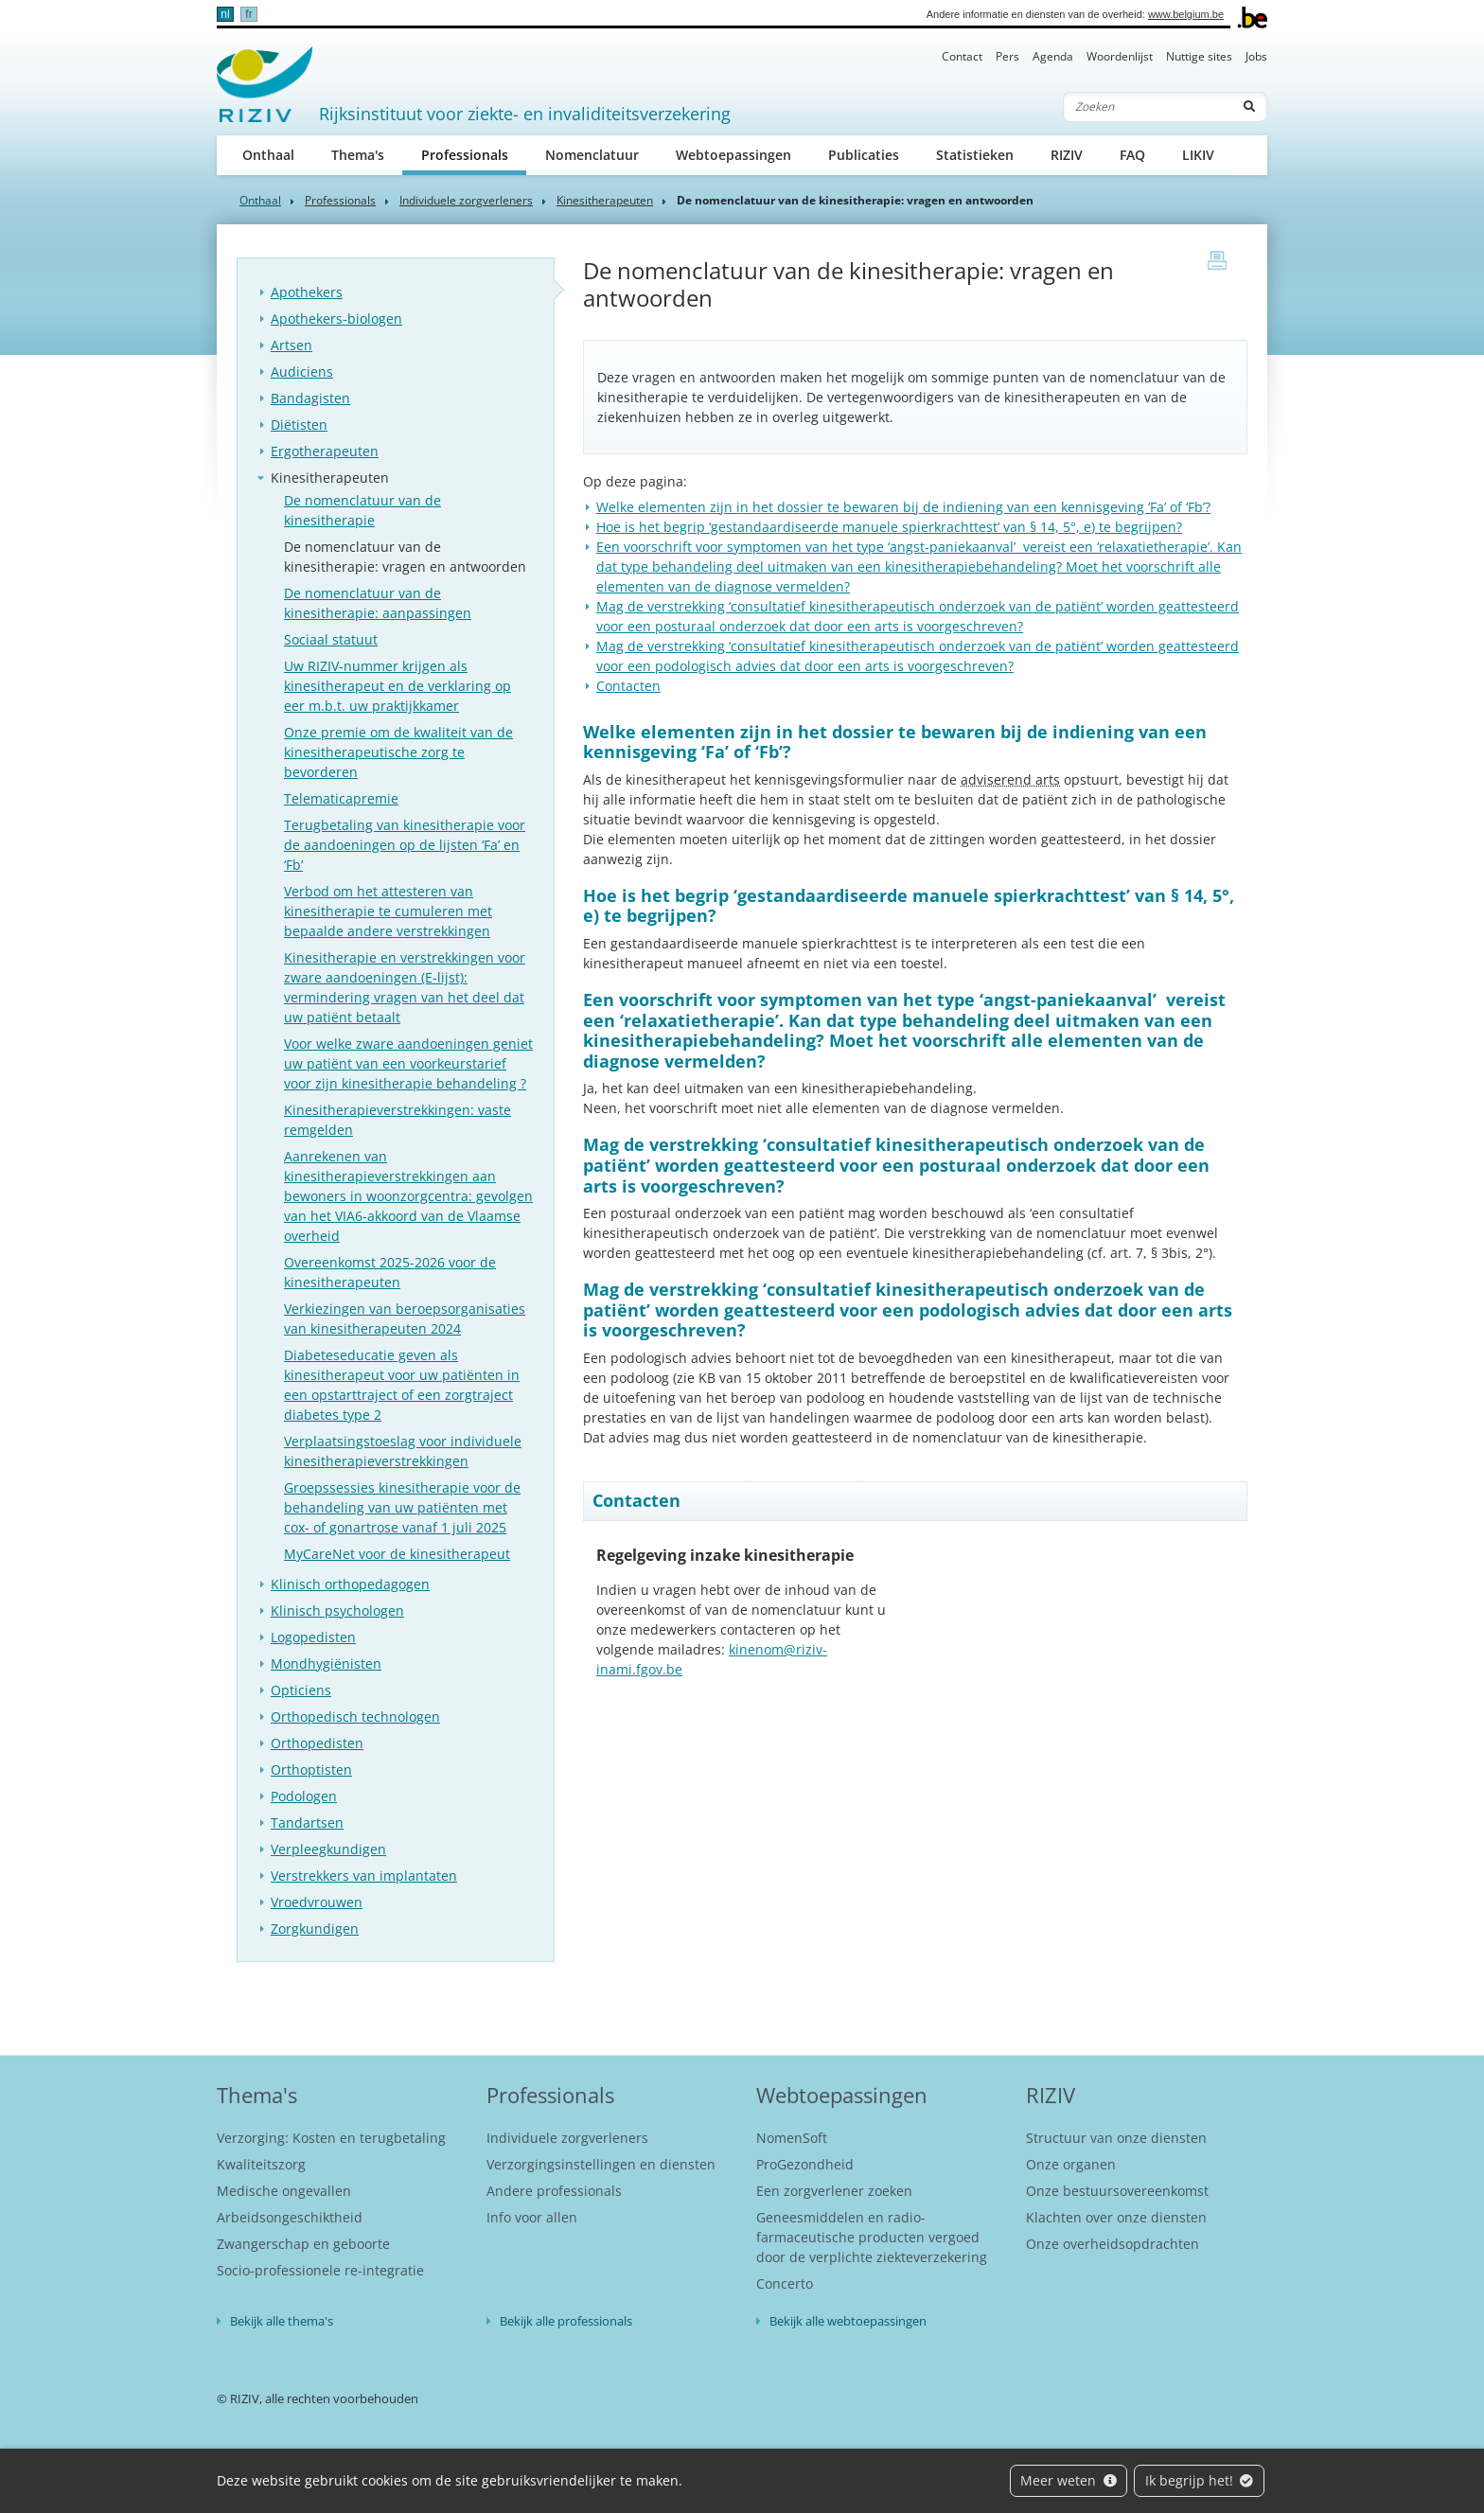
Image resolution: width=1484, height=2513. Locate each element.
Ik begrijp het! (1199, 2480)
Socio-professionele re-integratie (320, 2270)
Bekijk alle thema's (281, 2320)
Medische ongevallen (284, 2191)
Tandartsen (307, 1823)
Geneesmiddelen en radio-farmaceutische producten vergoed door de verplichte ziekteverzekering (871, 2237)
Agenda (1053, 56)
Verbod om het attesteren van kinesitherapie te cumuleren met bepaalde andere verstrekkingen (388, 911)
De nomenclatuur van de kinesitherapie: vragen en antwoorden (405, 556)
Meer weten (1068, 2480)
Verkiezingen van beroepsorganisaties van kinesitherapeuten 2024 (404, 1318)
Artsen (291, 345)
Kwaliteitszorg (261, 2164)
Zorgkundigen (315, 1929)
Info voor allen (531, 2217)
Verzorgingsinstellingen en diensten (601, 2164)
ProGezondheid (805, 2164)
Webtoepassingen (733, 155)
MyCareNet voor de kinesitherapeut (397, 1554)
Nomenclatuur (592, 155)
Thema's (357, 155)
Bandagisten (310, 398)
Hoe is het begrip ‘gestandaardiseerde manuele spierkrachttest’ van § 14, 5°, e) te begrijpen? (889, 527)
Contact (962, 56)
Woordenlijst (1119, 56)
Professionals (474, 154)
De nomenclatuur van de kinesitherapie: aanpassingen (377, 603)
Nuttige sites (1199, 56)
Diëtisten (299, 425)
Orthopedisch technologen (355, 1716)
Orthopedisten (317, 1743)
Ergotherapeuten (325, 451)
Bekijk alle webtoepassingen (848, 2320)
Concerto (784, 2283)
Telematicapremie (341, 798)
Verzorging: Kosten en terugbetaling (331, 2138)
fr (248, 14)
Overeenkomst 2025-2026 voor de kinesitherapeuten (390, 1272)
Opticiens (301, 1690)
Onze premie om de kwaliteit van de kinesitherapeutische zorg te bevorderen (398, 752)
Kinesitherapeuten (604, 200)
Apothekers (307, 292)
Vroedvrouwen (316, 1902)
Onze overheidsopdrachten (1112, 2244)
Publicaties (863, 155)
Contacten (628, 686)
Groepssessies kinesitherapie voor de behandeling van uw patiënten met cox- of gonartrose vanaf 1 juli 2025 (402, 1507)
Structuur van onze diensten (1116, 2138)
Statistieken (975, 155)
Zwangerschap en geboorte (303, 2244)
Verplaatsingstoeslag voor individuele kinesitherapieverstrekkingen (402, 1451)
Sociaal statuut (331, 639)
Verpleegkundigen (328, 1849)
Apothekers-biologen (336, 318)
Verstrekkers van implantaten (364, 1876)
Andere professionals (554, 2191)
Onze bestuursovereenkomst (1117, 2191)
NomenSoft (791, 2138)
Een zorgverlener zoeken (834, 2191)
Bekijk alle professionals (566, 2320)
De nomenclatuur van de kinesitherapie (362, 510)
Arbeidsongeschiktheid (289, 2217)
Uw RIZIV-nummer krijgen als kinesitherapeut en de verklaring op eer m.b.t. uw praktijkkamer (397, 686)
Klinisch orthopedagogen (350, 1584)
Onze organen (1071, 2164)
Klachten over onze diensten (1116, 2217)
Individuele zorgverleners (466, 200)
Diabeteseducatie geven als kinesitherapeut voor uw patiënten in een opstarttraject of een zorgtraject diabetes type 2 (402, 1385)
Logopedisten (313, 1637)
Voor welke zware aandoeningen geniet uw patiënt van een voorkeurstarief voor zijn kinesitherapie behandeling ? (408, 1063)
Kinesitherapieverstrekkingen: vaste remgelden (397, 1120)
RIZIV (1067, 155)
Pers (1007, 56)
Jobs (1256, 56)
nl (225, 14)
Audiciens (302, 371)
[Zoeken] (1148, 107)
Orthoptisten (311, 1770)
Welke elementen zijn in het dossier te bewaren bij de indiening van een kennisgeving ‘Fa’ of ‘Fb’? (903, 507)
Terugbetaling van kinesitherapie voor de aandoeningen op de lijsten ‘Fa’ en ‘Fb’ (404, 845)
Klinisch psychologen (337, 1610)
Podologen (304, 1796)
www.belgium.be (1186, 14)
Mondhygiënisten (326, 1663)
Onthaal (268, 155)
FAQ (1132, 155)
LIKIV (1198, 155)
